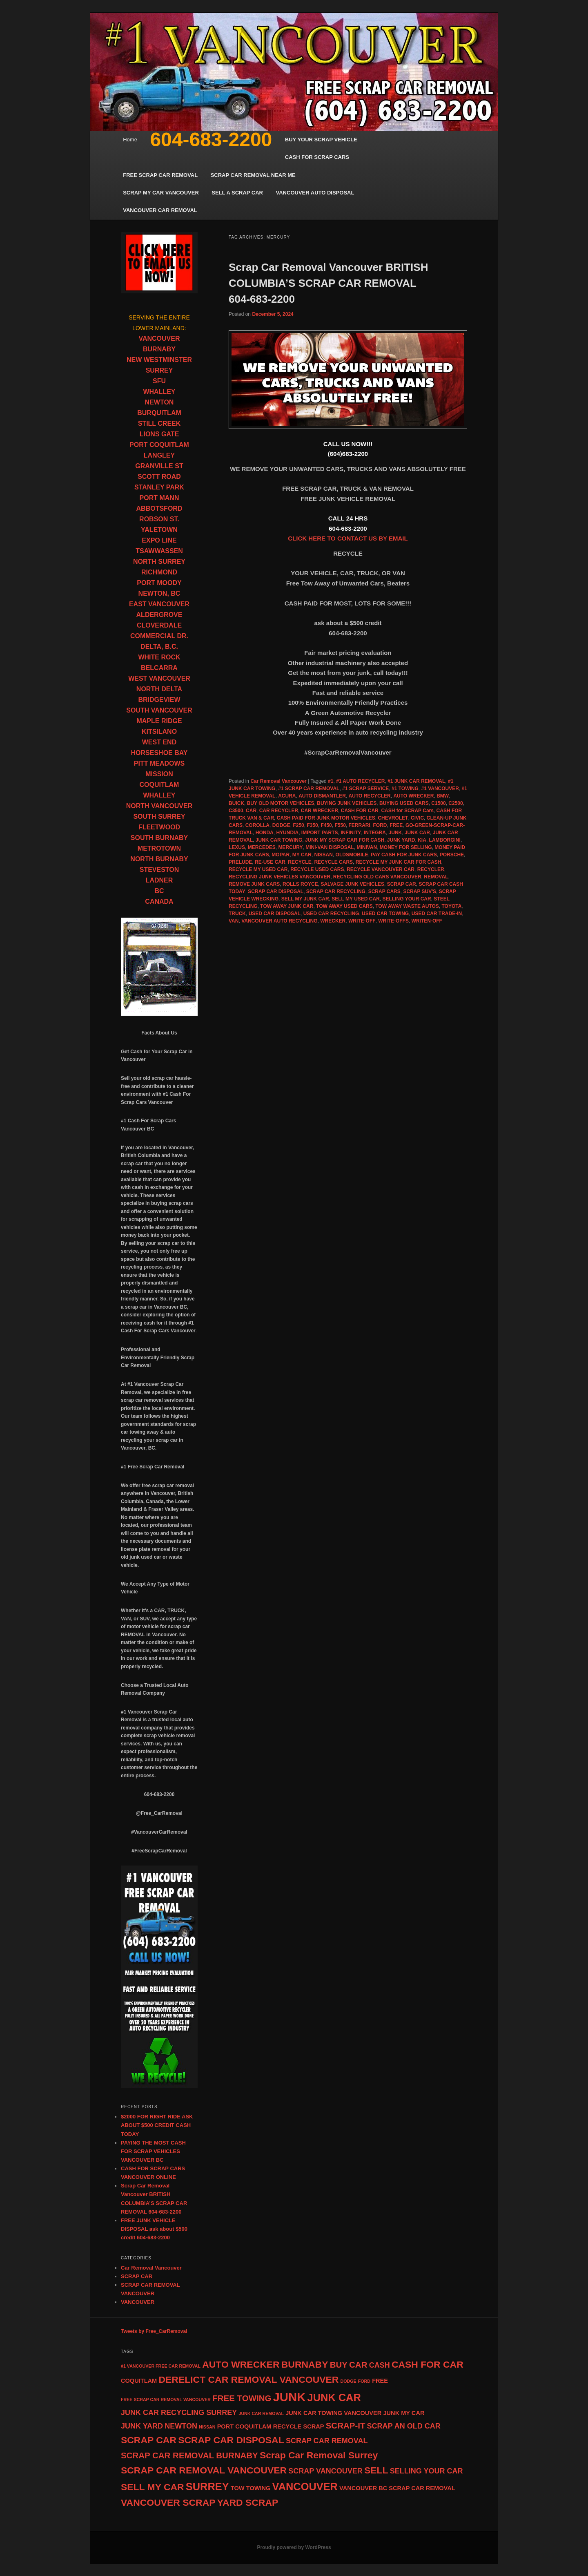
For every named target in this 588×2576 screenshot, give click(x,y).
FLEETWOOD (159, 827)
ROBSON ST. (159, 519)
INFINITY (351, 833)
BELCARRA (159, 667)
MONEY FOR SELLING (406, 847)
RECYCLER (430, 869)
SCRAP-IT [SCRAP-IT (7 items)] (345, 2425)
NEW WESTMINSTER (159, 359)
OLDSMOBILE (352, 855)
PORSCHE (452, 855)
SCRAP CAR (401, 884)
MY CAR (302, 855)
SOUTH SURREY (159, 816)
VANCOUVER (159, 338)
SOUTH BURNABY (159, 837)
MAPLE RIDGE (159, 720)
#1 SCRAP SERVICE (365, 788)
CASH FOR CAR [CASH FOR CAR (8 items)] (427, 2364)
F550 (339, 825)
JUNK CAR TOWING (279, 840)
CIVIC (417, 818)
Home (130, 139)
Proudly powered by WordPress (294, 2547)
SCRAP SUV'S (419, 891)
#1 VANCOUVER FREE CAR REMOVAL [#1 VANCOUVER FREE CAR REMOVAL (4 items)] (160, 2366)
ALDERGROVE (159, 614)
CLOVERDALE (159, 625)
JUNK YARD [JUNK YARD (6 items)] (142, 2426)
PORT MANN (159, 497)
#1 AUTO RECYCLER (360, 781)
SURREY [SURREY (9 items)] (207, 2486)
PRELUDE (240, 862)
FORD (380, 825)
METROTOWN (159, 848)
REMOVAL (436, 877)
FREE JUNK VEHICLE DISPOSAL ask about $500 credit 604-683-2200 (154, 2229)
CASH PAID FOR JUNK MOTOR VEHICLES (326, 818)
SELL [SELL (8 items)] (376, 2470)
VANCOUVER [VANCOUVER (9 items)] (305, 2486)
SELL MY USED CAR (356, 899)
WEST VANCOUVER (159, 678)
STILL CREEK (159, 423)
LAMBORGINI (445, 840)
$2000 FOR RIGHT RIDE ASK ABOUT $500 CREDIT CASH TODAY (157, 2125)
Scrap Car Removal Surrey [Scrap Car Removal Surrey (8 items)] (319, 2455)
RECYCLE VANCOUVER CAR (380, 869)
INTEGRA (375, 833)
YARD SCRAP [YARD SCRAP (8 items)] (247, 2502)
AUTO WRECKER (413, 796)
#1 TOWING (405, 788)
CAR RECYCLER (278, 810)
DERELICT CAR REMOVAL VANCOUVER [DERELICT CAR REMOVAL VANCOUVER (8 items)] (248, 2379)
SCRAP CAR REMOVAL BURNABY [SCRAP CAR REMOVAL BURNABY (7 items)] (189, 2455)
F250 (298, 825)
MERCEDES (262, 847)
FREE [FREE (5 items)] (380, 2380)
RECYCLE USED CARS (317, 869)
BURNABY (159, 349)
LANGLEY (159, 455)
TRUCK (237, 913)
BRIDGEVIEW (159, 699)
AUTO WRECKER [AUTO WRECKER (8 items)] (240, 2364)
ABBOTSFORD (159, 508)
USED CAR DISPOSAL (275, 913)
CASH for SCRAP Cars (407, 810)
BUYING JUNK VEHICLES (346, 803)
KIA (422, 840)
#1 (330, 781)
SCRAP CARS (384, 891)
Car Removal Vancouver (278, 781)
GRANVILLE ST (159, 465)
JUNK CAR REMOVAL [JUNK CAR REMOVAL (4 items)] (261, 2413)
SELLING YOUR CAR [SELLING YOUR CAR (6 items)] (426, 2471)
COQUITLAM (159, 784)
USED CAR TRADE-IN (437, 913)
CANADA (159, 901)
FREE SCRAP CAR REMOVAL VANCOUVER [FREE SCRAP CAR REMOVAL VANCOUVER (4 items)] (166, 2399)
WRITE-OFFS (393, 921)
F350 (312, 825)
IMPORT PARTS (319, 833)
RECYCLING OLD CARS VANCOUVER (377, 877)
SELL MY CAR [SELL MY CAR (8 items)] (152, 2487)
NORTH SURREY (159, 561)
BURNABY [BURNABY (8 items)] (304, 2364)
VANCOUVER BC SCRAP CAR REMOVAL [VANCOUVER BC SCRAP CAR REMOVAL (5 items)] (397, 2488)
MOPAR (281, 855)
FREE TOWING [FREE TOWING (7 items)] (241, 2398)
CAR (251, 810)
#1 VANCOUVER (440, 788)
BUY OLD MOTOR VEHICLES (280, 803)
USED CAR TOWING (385, 913)
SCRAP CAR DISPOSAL (275, 891)
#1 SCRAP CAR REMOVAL (308, 788)
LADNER (159, 880)
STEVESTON (159, 869)
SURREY (159, 370)
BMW (443, 796)
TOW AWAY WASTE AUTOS (407, 906)
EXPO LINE (159, 540)
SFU (159, 381)
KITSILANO (159, 731)
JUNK (395, 833)
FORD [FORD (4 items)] (364, 2381)
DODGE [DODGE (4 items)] (348, 2381)
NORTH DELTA (159, 689)
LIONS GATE (159, 434)
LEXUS (237, 847)
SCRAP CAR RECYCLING (335, 891)
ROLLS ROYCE (300, 884)
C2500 (455, 803)
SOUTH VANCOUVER (159, 710)
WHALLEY (159, 391)
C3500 (236, 810)
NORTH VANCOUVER (159, 805)
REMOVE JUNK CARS (254, 884)
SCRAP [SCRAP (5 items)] (313, 2426)
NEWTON (159, 402)
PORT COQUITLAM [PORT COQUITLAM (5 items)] (244, 2426)
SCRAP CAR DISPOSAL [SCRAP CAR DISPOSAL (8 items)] (231, 2440)
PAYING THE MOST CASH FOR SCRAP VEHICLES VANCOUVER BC (153, 2151)
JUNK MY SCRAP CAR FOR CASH (344, 840)
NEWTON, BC (159, 593)
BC (159, 890)
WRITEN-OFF (427, 921)
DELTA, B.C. (159, 646)
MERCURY (290, 847)
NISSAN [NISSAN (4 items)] (207, 2426)
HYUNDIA (287, 833)
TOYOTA (451, 906)
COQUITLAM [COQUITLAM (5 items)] (139, 2380)
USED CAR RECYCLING (331, 913)
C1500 (438, 803)
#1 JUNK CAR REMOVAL (416, 781)
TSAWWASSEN (159, 550)
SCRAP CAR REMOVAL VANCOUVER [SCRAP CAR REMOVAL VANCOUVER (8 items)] (204, 2470)
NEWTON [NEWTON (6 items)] (181, 2426)
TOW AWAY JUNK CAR (286, 906)
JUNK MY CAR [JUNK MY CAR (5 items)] (403, 2413)
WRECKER (332, 921)
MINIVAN (366, 847)
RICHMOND (159, 572)
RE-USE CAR (270, 862)
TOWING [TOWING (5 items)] (258, 2488)
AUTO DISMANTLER (322, 796)
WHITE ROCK (159, 657)
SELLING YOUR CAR (407, 899)
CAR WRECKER (319, 810)
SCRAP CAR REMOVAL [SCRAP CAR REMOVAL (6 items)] (327, 2441)
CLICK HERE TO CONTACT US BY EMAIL (348, 538)
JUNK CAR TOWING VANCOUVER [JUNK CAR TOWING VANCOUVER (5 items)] (333, 2413)
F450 (326, 825)
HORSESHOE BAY (159, 752)
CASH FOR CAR (360, 810)
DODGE (281, 825)
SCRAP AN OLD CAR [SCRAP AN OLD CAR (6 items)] (404, 2426)
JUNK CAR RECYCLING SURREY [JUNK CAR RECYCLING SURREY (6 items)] (179, 2412)
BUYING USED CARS (404, 803)
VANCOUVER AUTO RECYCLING (279, 921)
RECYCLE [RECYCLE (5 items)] (287, 2426)
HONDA (265, 833)
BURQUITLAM (159, 412)
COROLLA (257, 825)
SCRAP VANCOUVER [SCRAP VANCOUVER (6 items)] (325, 2471)
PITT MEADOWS (159, 763)
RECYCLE (299, 862)
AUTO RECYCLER (370, 796)
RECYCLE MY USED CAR (258, 869)
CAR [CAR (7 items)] (358, 2364)
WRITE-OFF (362, 921)
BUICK (236, 803)
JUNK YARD (401, 840)
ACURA (287, 796)
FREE (396, 825)
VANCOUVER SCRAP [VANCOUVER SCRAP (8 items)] (168, 2502)
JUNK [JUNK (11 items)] (289, 2397)
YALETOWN (159, 529)
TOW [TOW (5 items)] (238, 2488)
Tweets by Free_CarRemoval (154, 2331)
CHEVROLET (393, 818)
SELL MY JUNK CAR (305, 899)
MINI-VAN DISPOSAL (329, 847)
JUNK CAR (417, 833)
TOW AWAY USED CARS (344, 906)
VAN (233, 921)
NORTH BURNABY (159, 859)
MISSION (159, 774)
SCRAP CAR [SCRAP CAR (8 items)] (148, 2440)
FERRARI (359, 825)
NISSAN (323, 855)
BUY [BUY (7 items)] (338, 2364)
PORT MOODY (159, 582)
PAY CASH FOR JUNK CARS (404, 855)
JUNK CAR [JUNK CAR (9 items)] (334, 2397)
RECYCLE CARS (333, 862)
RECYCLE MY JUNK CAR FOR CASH (398, 862)
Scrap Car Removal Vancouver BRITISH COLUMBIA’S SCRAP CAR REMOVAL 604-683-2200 (328, 283)
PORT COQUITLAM (159, 444)
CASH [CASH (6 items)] (379, 2365)
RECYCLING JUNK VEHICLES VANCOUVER (279, 877)
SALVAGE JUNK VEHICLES (352, 884)
